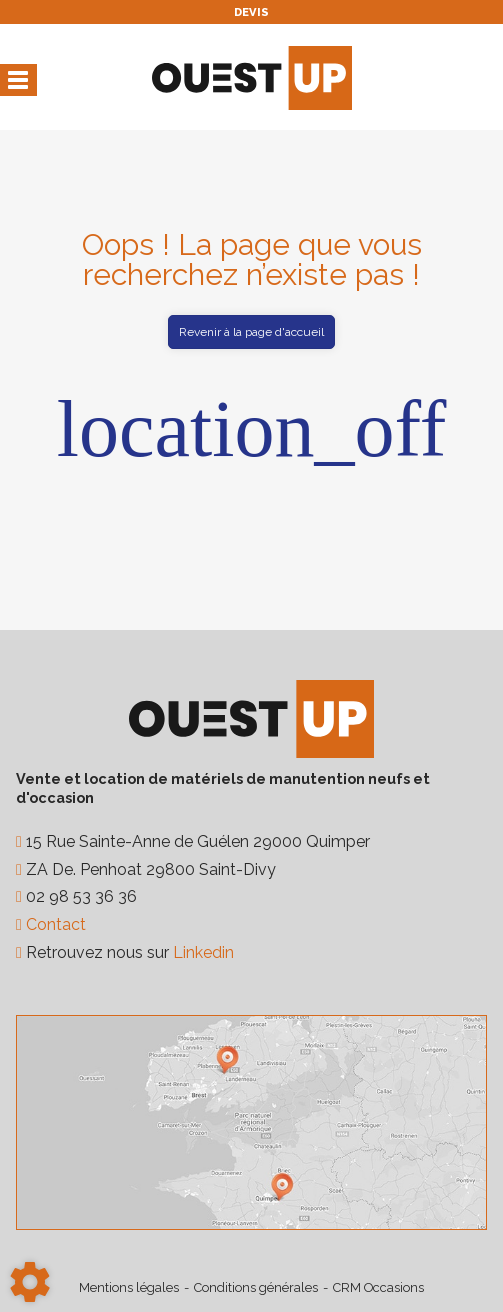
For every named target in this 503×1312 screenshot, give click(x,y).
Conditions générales (256, 1287)
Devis (251, 12)
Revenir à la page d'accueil (251, 332)
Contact (54, 924)
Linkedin (203, 952)
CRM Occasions (378, 1287)
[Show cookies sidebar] (30, 1282)
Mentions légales (129, 1287)
